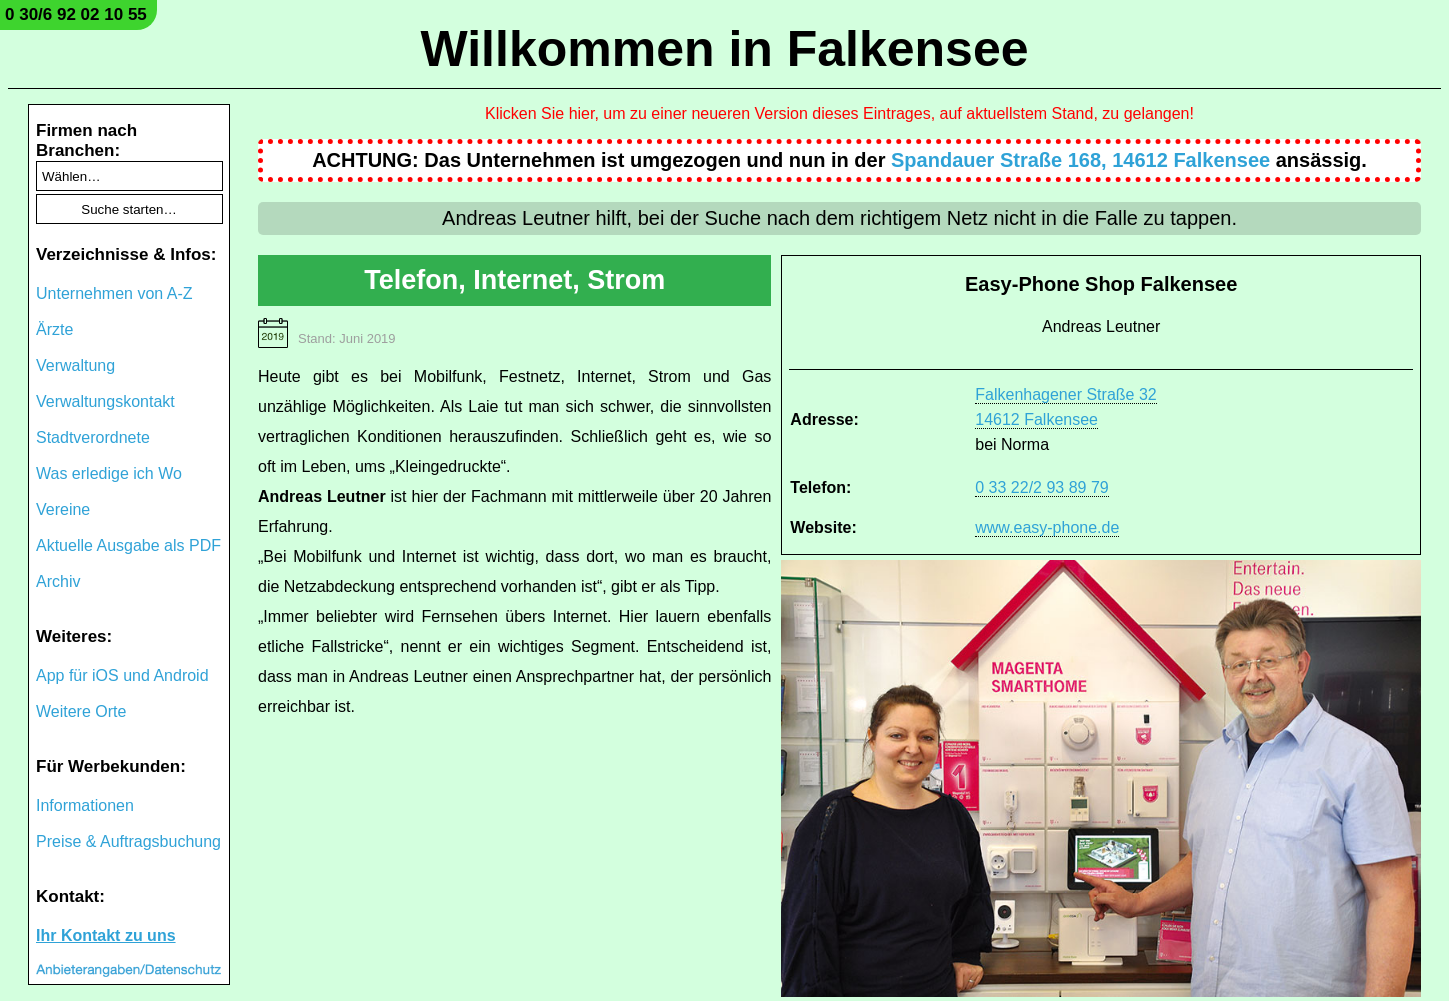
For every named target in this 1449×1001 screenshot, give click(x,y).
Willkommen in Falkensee (724, 49)
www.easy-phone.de (1047, 527)
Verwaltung (75, 365)
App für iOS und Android (122, 675)
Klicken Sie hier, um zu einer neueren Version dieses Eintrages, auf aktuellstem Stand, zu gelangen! (839, 113)
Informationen (85, 805)
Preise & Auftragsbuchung (128, 841)
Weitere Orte (81, 711)
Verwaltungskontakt (105, 401)
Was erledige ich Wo (109, 473)
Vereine (63, 509)
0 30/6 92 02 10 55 (76, 14)
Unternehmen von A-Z (114, 293)
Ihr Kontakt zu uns (106, 935)
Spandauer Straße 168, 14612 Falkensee (1080, 160)
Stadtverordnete (93, 437)
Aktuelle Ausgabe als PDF (128, 545)
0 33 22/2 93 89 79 (1041, 487)
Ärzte (54, 329)
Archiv (58, 581)
